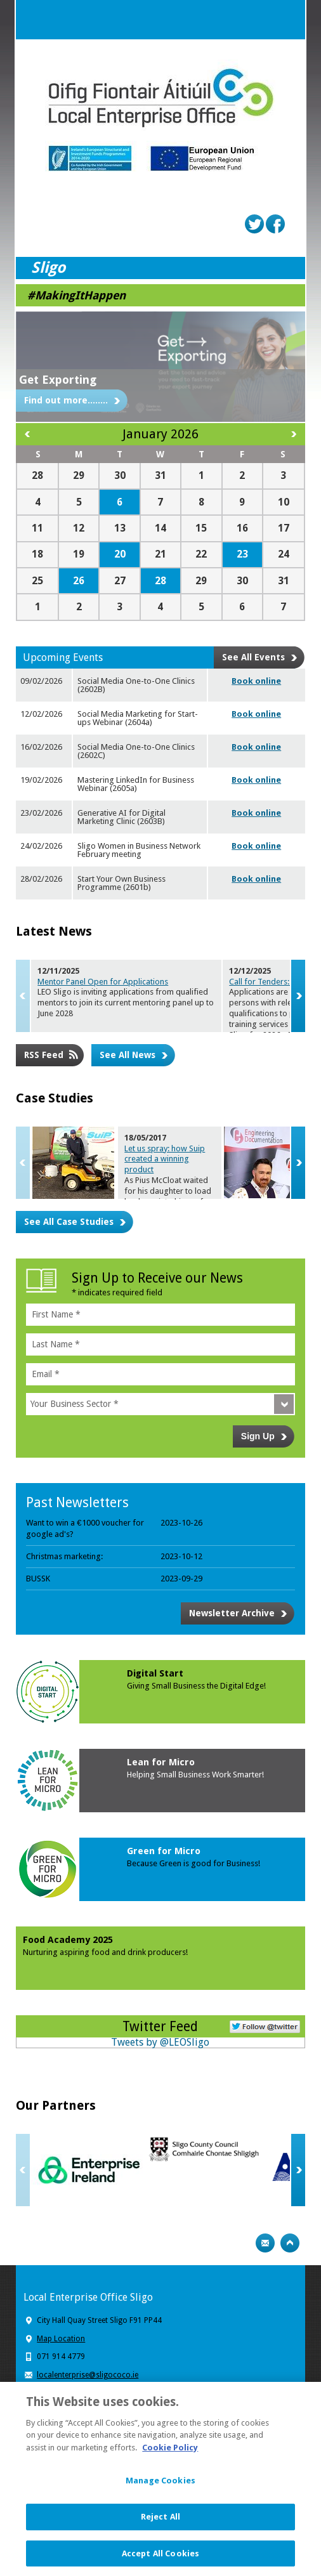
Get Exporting (57, 379)
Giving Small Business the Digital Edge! (196, 1685)
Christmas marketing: (64, 1556)
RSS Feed (43, 1055)
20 (120, 554)
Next (298, 996)
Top (289, 2242)
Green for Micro (163, 1851)
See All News (127, 1055)
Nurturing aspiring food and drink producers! (105, 1952)
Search (260, 19)
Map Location (61, 2338)
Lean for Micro (161, 1762)
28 (160, 581)
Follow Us (265, 2025)
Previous (23, 996)
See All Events (253, 657)
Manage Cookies (160, 2487)
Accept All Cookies (160, 2560)
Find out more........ (66, 400)
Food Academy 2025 (68, 1939)
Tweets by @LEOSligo (160, 2042)
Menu (285, 19)
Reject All (160, 2523)
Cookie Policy (170, 2454)
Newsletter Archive (232, 1613)
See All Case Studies (69, 1222)
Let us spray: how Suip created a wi (164, 1159)
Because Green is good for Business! (193, 1863)
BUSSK (38, 1578)
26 (78, 581)
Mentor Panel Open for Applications (102, 981)
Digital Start (155, 1673)
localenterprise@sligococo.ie (87, 2374)
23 (242, 554)
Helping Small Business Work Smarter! (195, 1774)
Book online (256, 681)
